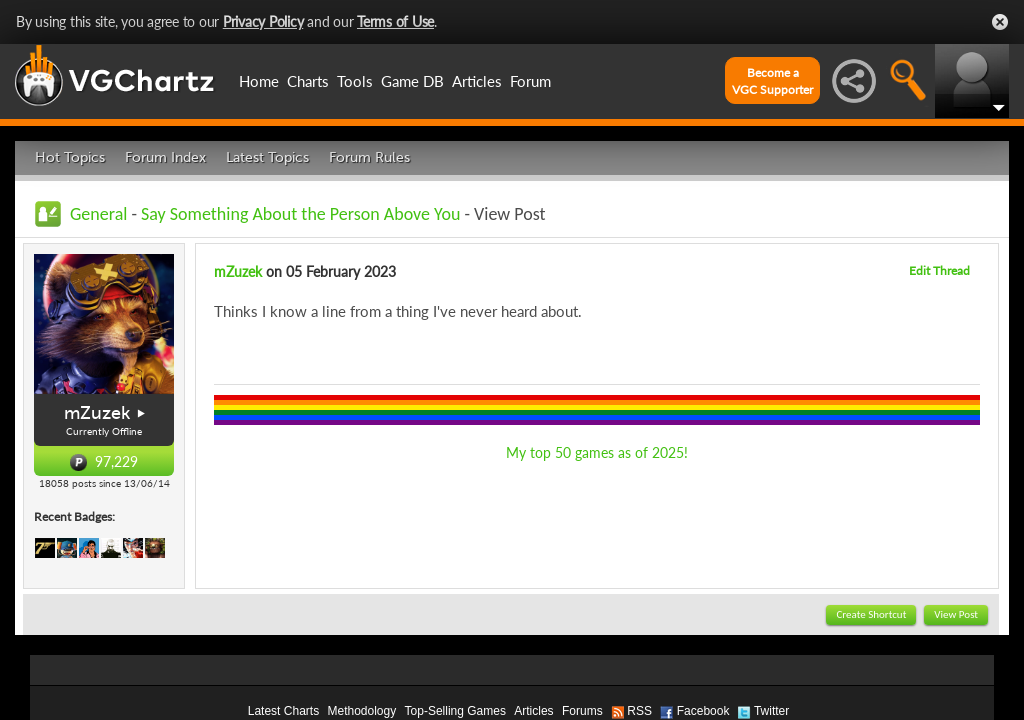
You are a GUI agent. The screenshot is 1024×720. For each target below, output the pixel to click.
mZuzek (97, 413)
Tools (355, 81)
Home (259, 81)
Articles (477, 81)
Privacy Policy (263, 21)
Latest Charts (283, 711)
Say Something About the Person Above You (300, 214)
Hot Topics (70, 157)
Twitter (771, 711)
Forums (582, 711)
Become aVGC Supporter (772, 81)
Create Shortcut (871, 614)
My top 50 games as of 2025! (597, 452)
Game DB (412, 81)
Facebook (703, 711)
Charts (308, 81)
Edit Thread (939, 270)
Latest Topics (267, 157)
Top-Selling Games (455, 711)
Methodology (361, 711)
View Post (956, 614)
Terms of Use (395, 21)
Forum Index (165, 157)
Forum (530, 81)
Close (1000, 22)
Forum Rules (369, 157)
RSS (639, 711)
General (98, 214)
